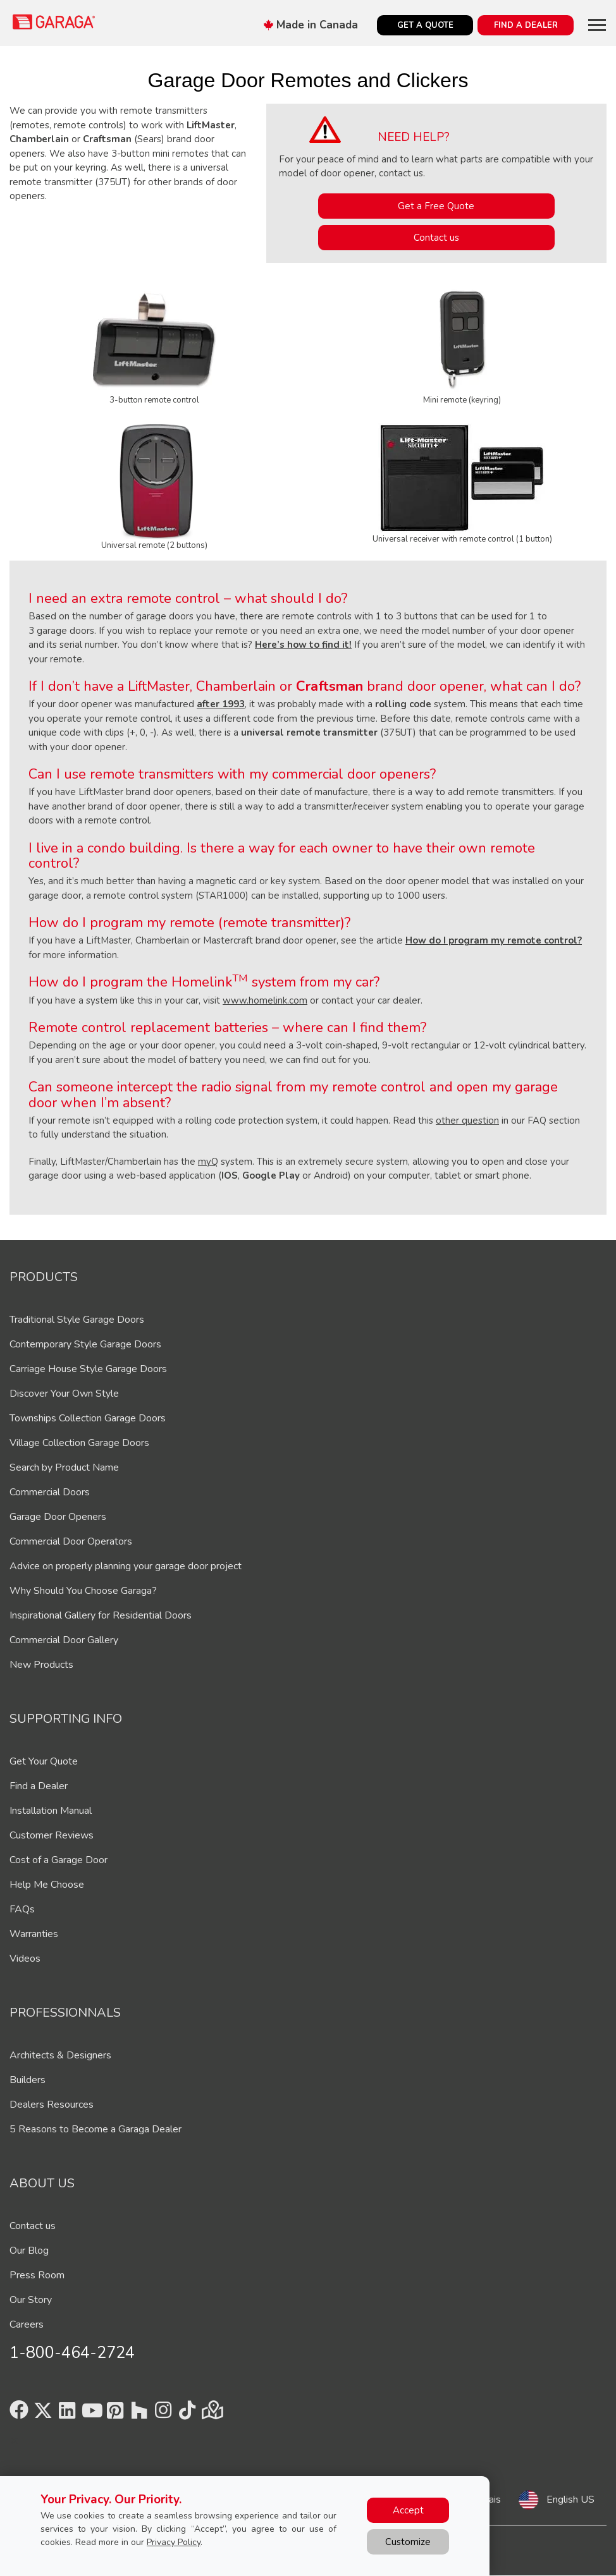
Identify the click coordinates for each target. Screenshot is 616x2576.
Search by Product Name (64, 1467)
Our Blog (29, 2250)
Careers (26, 2324)
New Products (41, 1665)
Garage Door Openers (57, 1517)
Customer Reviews (51, 1835)
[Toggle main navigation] (597, 24)
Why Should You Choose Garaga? (83, 1591)
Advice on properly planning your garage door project (125, 1566)
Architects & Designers (60, 2055)
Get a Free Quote (436, 206)
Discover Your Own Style (64, 1393)
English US (570, 2499)
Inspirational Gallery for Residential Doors (100, 1615)
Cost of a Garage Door (58, 1860)
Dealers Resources (51, 2104)
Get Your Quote (43, 1761)
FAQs (22, 1909)
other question (467, 1120)
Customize (408, 2542)
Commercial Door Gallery (63, 1640)
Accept (408, 2510)
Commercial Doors (49, 1492)
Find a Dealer (38, 1786)
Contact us (436, 237)
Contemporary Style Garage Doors (85, 1344)
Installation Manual (50, 1811)
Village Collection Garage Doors (79, 1443)
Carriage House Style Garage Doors (88, 1369)
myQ (208, 1161)
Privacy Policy (173, 2542)
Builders (27, 2080)
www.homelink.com (265, 1000)
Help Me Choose (46, 1885)
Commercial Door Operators (70, 1541)
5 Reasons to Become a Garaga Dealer (95, 2129)
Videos (24, 1958)
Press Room (37, 2275)
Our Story (30, 2300)
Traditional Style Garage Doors (76, 1320)
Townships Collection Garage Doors (87, 1418)
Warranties (33, 1934)
